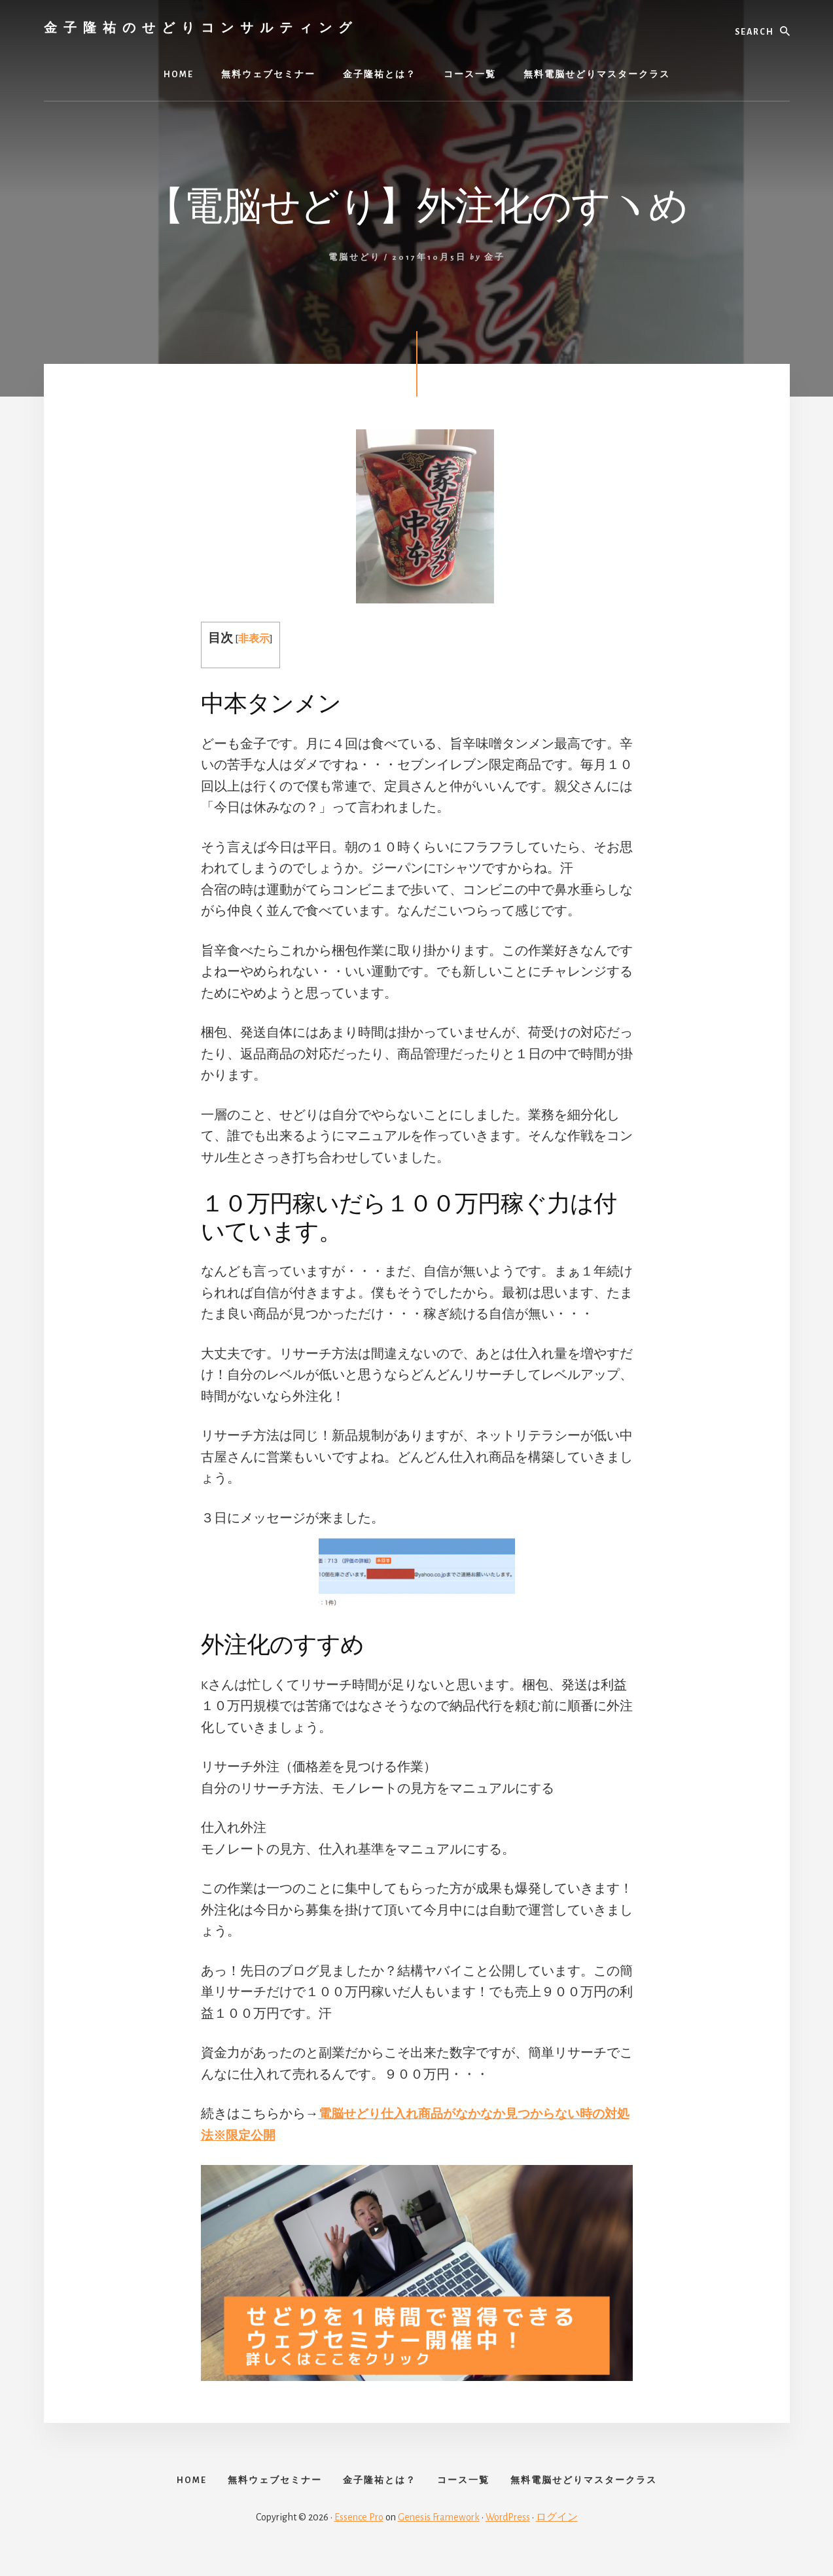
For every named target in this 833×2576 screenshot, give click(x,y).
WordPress (508, 2531)
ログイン (557, 2531)
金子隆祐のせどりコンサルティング (201, 27)
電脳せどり (354, 257)
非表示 (255, 638)
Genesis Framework (439, 2531)
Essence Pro (358, 2531)
